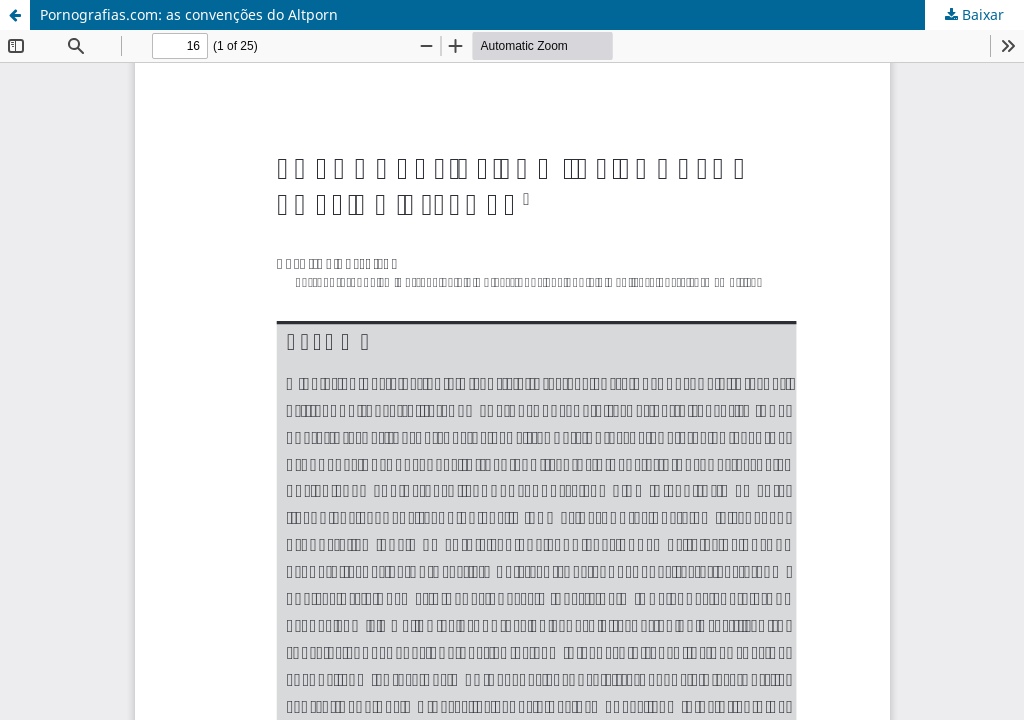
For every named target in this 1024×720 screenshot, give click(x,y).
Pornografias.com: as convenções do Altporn (189, 14)
